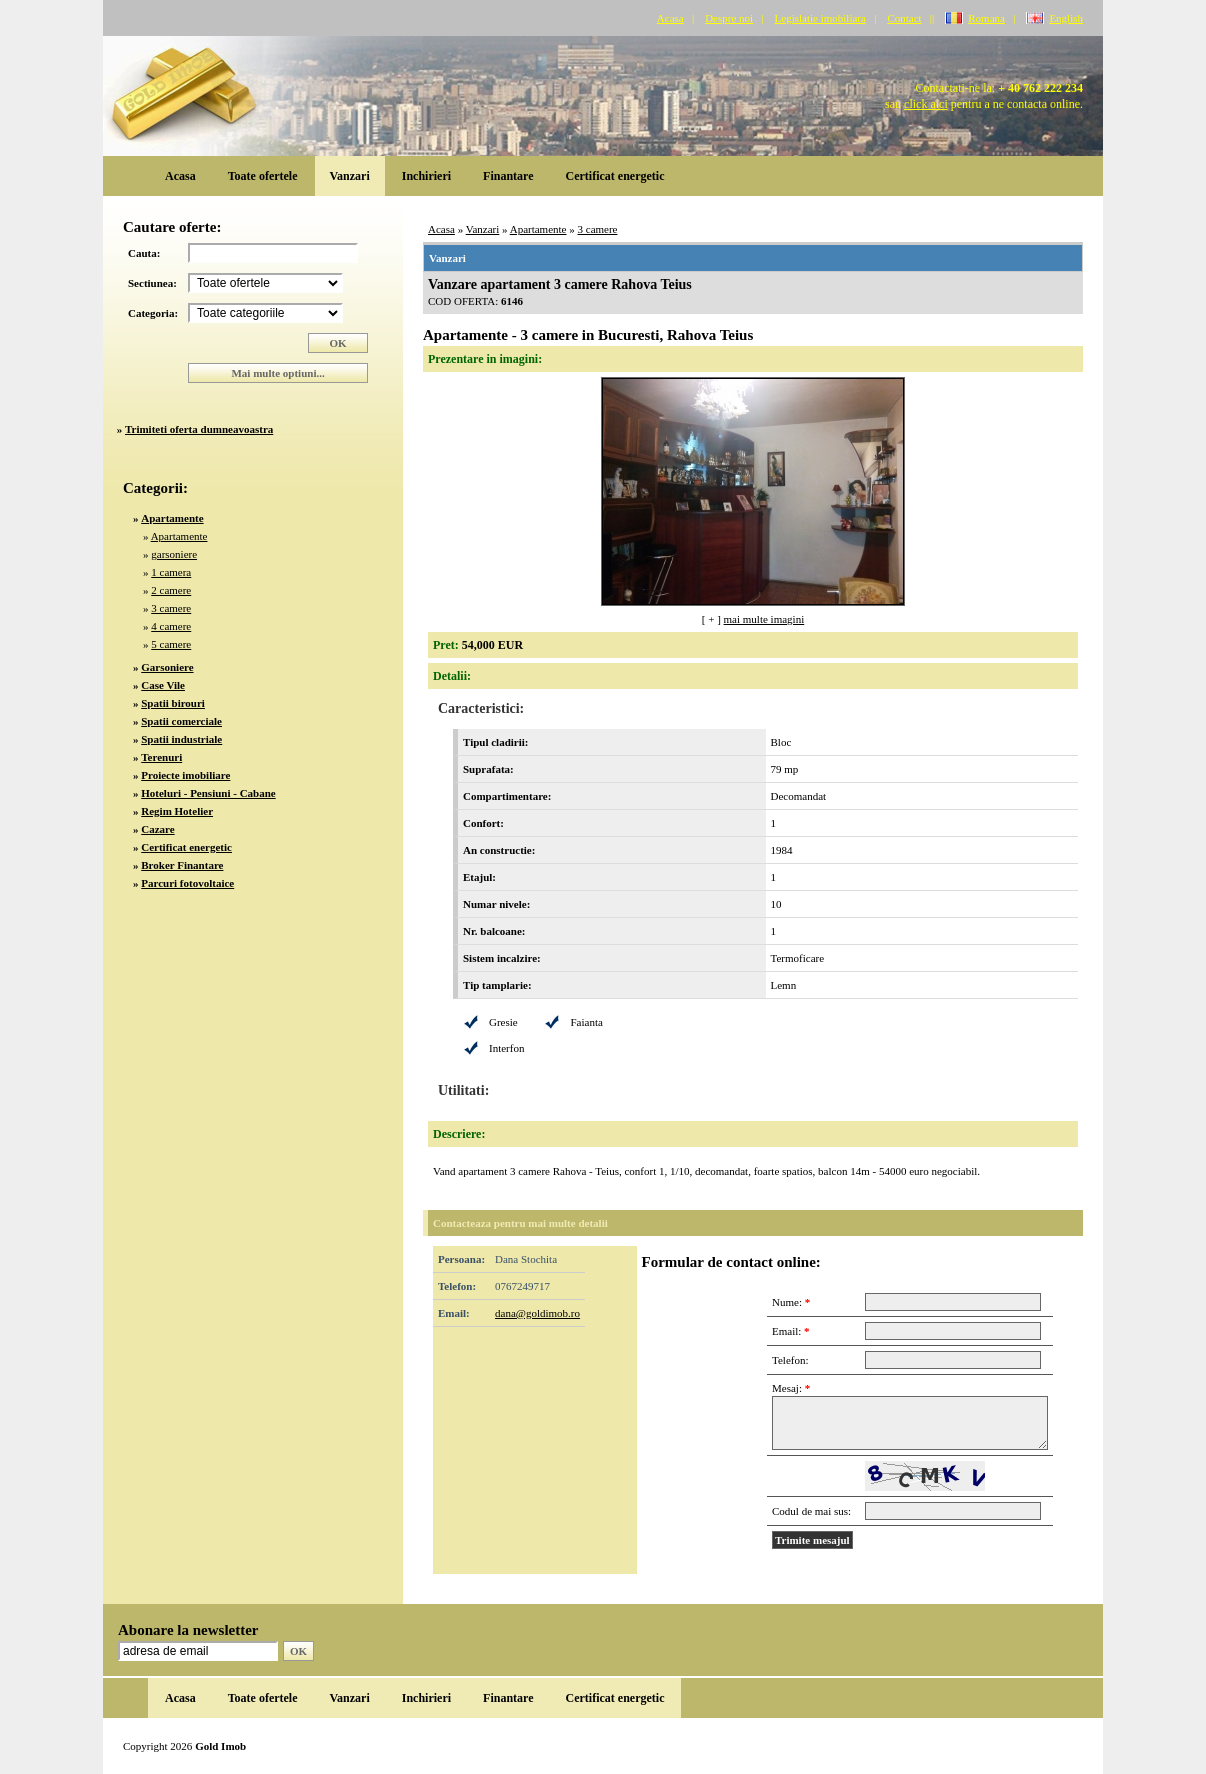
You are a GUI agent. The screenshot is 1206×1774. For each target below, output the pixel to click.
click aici (926, 104)
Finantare (508, 176)
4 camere (171, 626)
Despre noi (729, 18)
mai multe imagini (764, 619)
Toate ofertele (263, 176)
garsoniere (174, 554)
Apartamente (179, 536)
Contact (904, 18)
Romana (986, 18)
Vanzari (350, 176)
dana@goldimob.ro (537, 1313)
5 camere (171, 644)
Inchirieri (426, 176)
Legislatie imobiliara (820, 18)
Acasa (670, 18)
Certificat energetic (615, 176)
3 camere (171, 608)
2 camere (171, 590)
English (1066, 18)
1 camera (171, 572)
